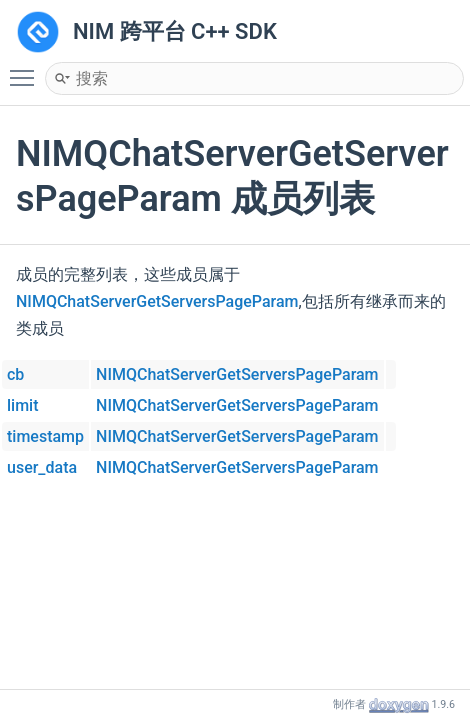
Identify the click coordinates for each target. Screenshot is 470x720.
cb (15, 374)
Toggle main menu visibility (27, 69)
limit (23, 405)
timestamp (45, 436)
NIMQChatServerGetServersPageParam (157, 301)
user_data (42, 467)
